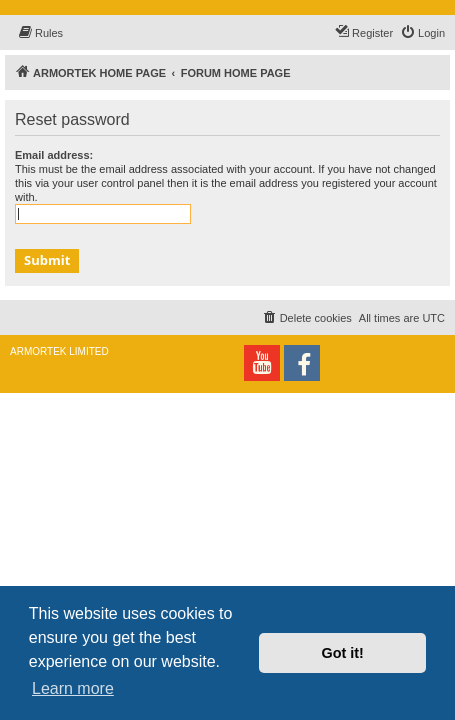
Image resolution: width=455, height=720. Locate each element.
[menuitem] (40, 33)
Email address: (54, 155)
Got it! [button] (343, 653)
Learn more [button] (73, 688)
